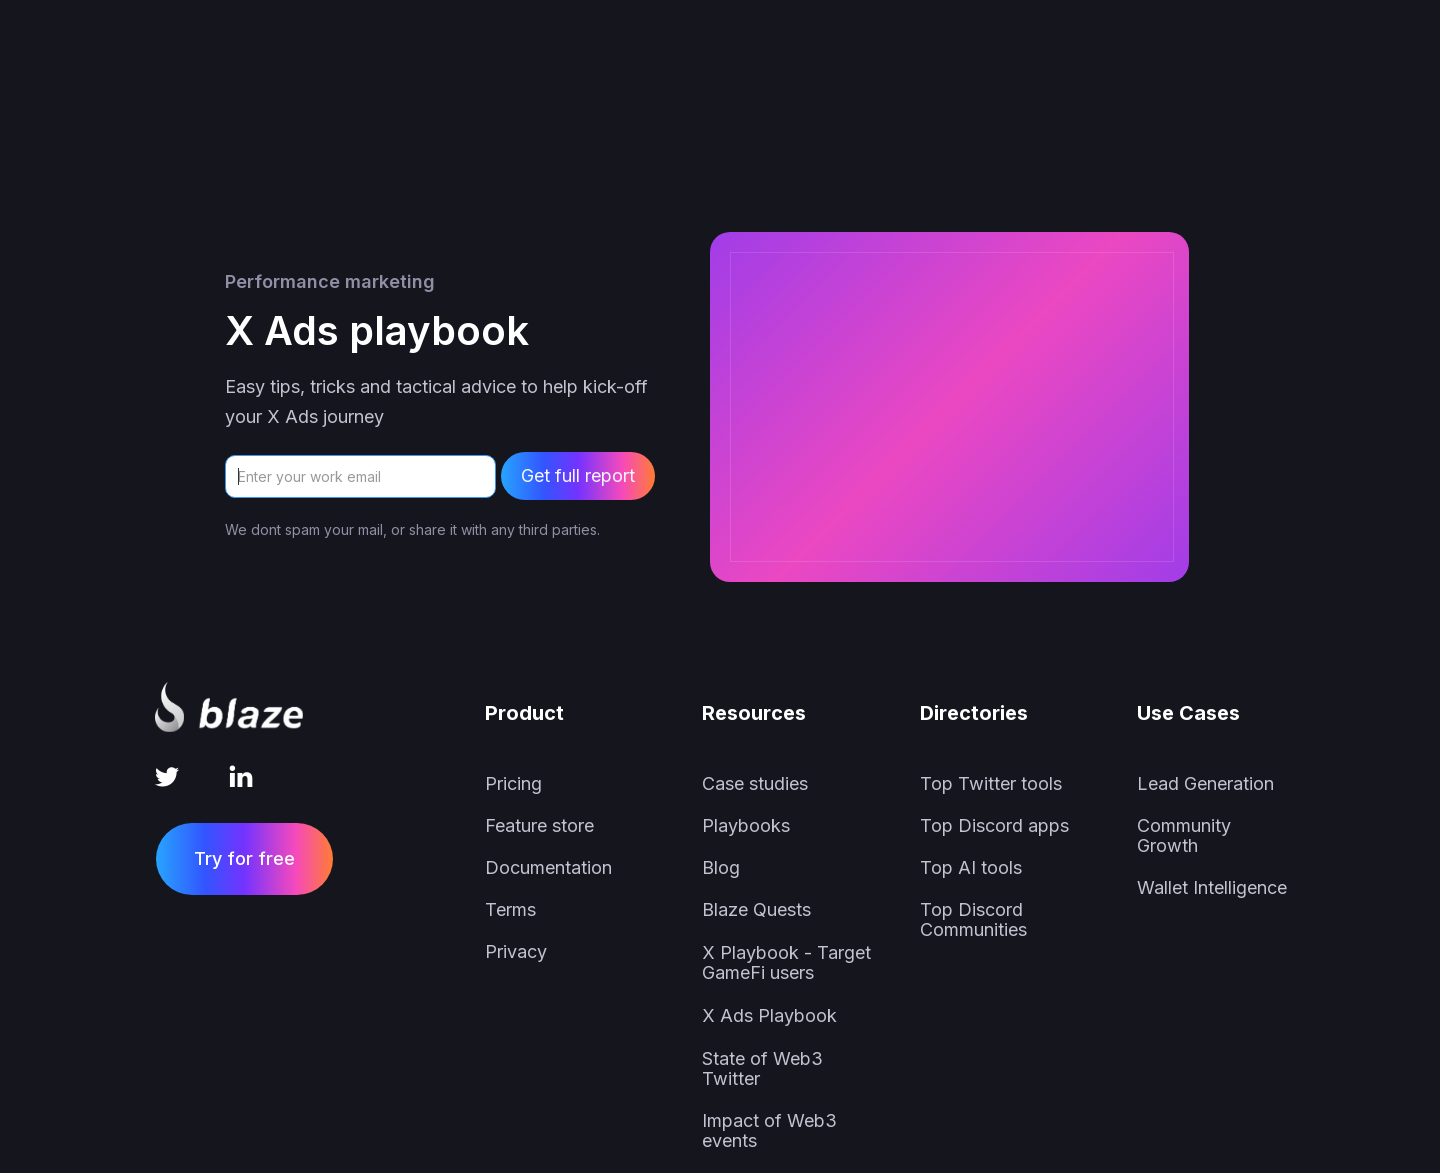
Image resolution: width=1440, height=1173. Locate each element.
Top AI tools (971, 868)
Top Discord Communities (973, 920)
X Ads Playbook (769, 1016)
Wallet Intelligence (1212, 888)
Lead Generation (1205, 784)
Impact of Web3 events (769, 1131)
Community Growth (1184, 836)
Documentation (548, 868)
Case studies (755, 784)
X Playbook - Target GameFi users (786, 963)
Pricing (513, 784)
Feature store (539, 826)
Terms (510, 910)
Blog (721, 868)
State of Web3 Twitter (762, 1069)
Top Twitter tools (991, 784)
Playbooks (746, 826)
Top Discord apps (994, 826)
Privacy (516, 952)
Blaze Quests (756, 910)
